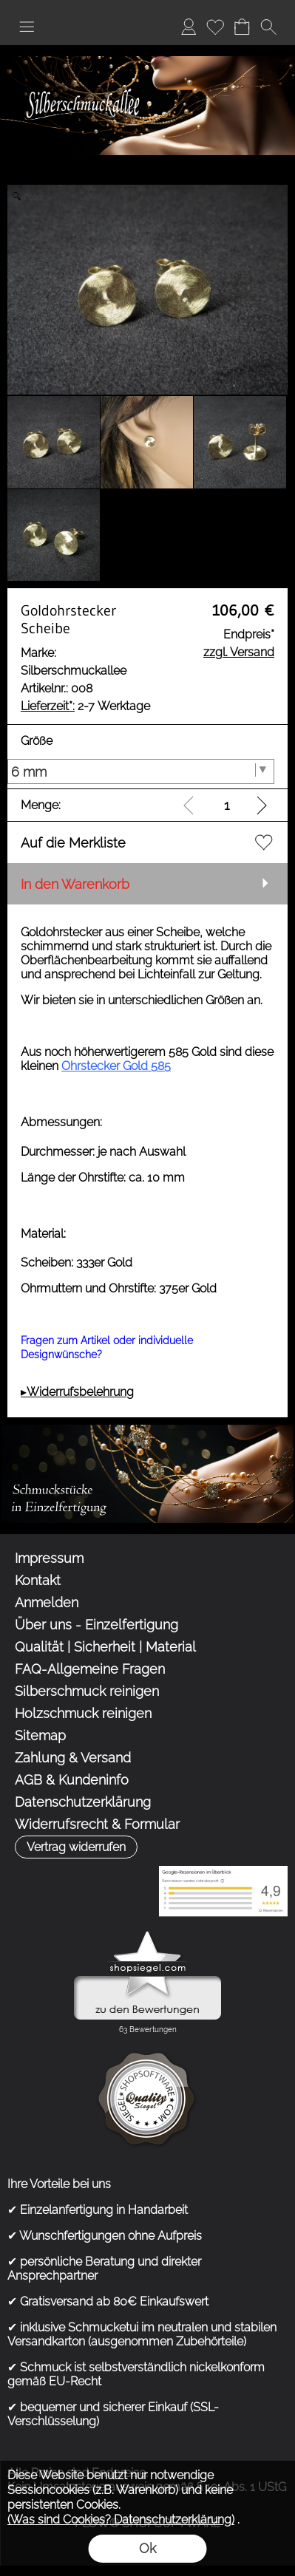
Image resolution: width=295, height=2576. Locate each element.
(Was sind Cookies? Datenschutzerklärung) (120, 2519)
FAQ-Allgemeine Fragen (90, 1669)
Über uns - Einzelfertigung (96, 1624)
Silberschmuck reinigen (87, 1691)
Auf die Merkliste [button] (73, 843)
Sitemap (40, 1735)
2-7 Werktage (85, 706)
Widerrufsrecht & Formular (97, 1824)
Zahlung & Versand (73, 1757)
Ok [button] (147, 2548)
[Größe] (141, 771)
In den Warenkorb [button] (75, 884)
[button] (26, 26)
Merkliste (215, 26)
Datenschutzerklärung (83, 1802)
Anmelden (188, 26)
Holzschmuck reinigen (83, 1713)
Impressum (49, 1558)
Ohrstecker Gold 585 (116, 1066)
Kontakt (38, 1580)
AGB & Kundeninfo (72, 1780)
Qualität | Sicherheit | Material (105, 1647)
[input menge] (226, 805)
